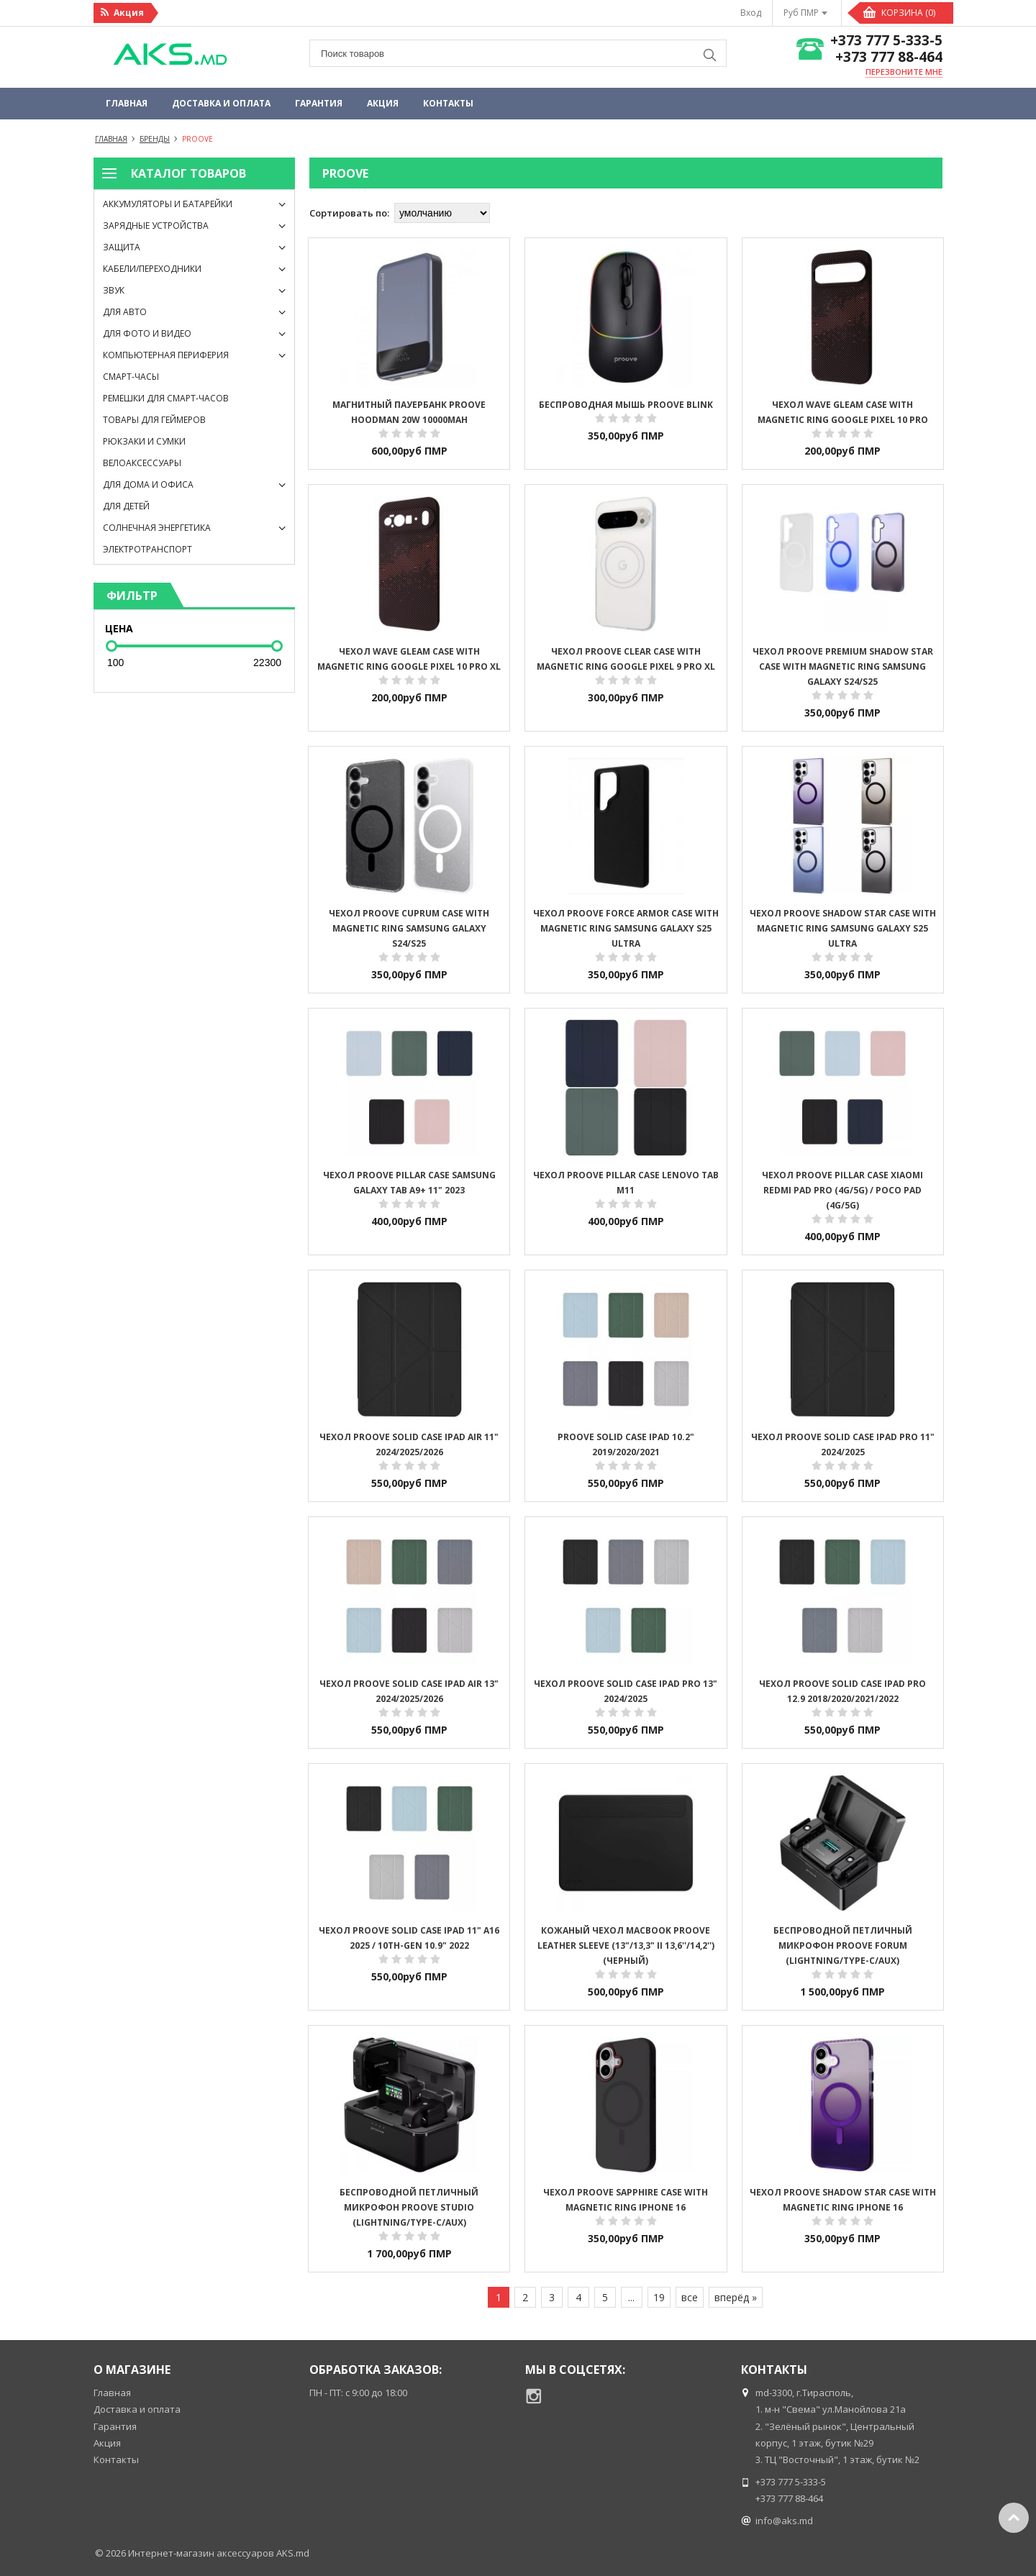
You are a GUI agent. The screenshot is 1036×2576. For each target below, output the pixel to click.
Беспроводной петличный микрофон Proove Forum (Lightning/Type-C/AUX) (842, 1945)
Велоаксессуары (142, 463)
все (689, 2297)
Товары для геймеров (154, 420)
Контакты (448, 103)
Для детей (126, 506)
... (631, 2297)
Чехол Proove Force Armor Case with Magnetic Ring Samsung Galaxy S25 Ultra (626, 928)
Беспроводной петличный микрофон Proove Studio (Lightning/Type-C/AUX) (409, 2207)
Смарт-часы (131, 376)
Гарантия (318, 103)
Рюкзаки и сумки (144, 441)
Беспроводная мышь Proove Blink (626, 405)
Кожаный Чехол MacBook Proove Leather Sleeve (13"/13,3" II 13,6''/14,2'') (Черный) (625, 1945)
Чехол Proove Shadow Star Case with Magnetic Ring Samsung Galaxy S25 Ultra (843, 928)
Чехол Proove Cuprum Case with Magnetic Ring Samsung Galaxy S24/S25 (409, 928)
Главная (126, 103)
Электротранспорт (147, 549)
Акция (383, 103)
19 (659, 2297)
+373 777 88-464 (888, 57)
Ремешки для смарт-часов (166, 398)
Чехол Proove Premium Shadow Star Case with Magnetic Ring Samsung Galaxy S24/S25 (843, 666)
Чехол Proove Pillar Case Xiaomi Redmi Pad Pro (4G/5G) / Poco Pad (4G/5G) (842, 1190)
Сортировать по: (349, 212)
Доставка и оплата (221, 103)
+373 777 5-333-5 (886, 40)
